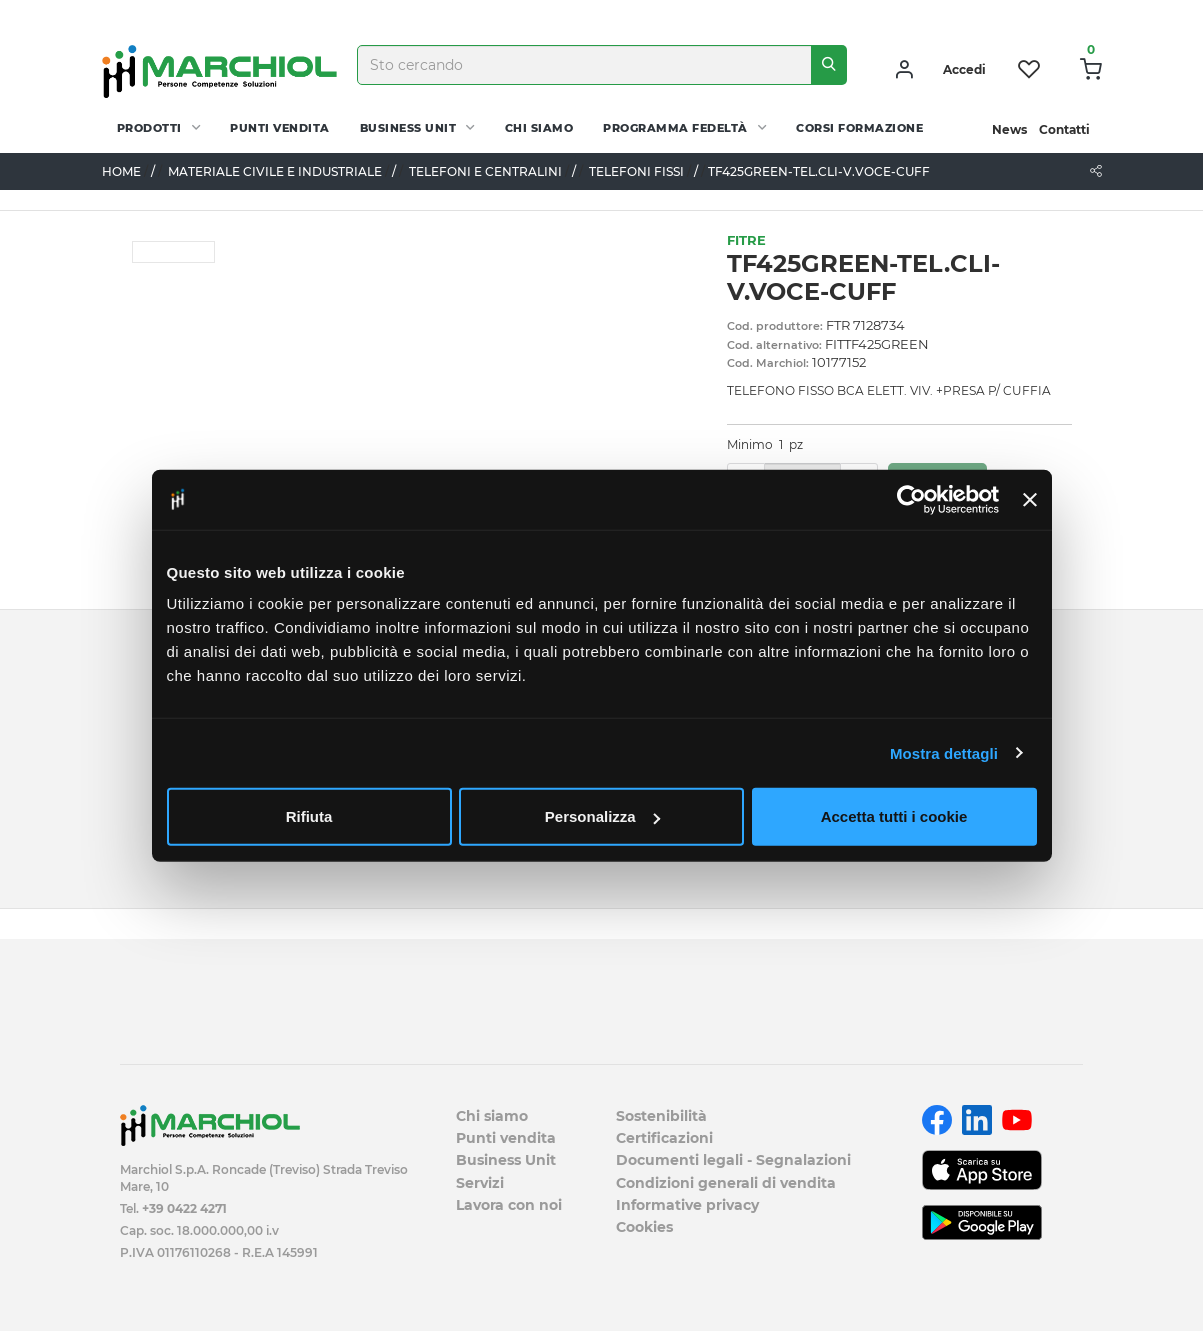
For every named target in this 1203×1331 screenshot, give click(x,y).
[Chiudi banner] (1030, 499)
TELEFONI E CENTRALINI (485, 171)
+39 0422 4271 (184, 1208)
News (1009, 129)
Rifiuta (309, 816)
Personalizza (602, 816)
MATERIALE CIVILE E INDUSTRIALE (275, 171)
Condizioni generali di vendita (726, 1183)
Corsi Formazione (859, 128)
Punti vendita (280, 128)
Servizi (480, 1183)
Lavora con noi (509, 1205)
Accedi (964, 69)
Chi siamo (539, 128)
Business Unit (408, 128)
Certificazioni (664, 1138)
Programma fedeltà (675, 128)
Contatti (1064, 129)
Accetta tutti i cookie (894, 816)
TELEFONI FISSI (636, 171)
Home (121, 171)
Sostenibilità (661, 1116)
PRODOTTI (149, 128)
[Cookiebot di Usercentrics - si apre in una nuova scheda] (911, 499)
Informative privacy (687, 1205)
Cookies (644, 1227)
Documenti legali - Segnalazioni (733, 1160)
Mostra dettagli (944, 752)
